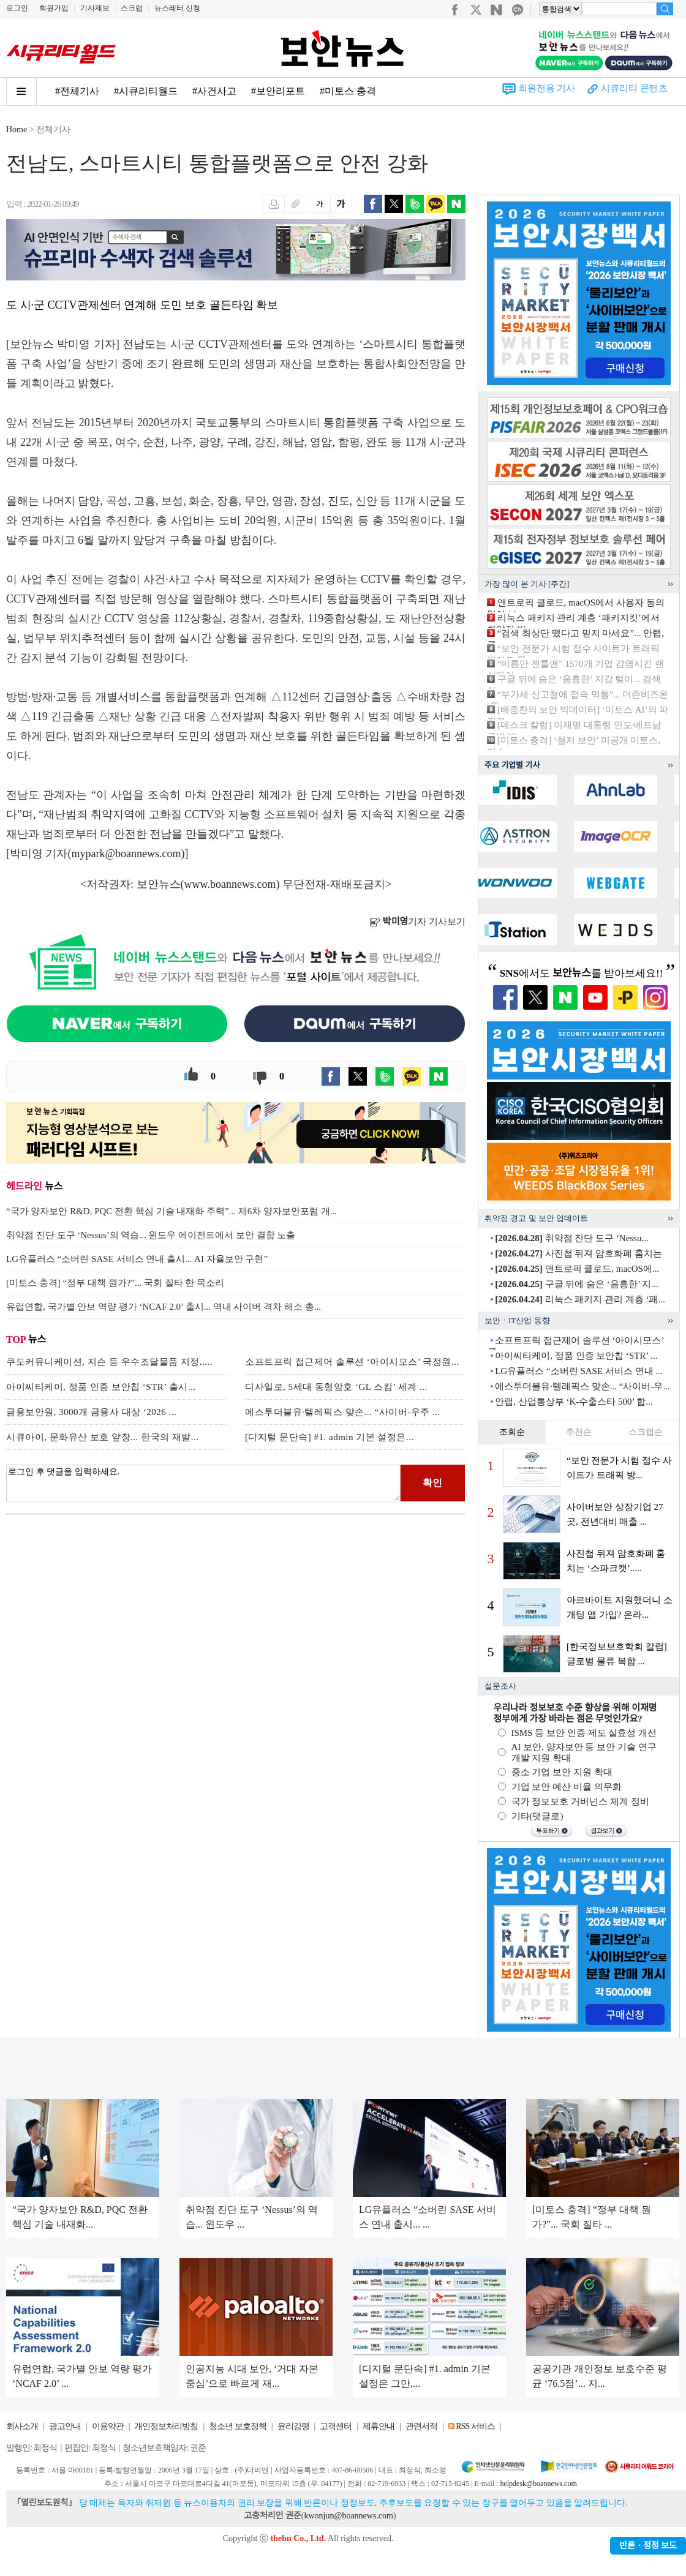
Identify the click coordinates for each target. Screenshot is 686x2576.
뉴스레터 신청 (177, 8)
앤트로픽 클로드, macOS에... (577, 1269)
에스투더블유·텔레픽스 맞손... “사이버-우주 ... (342, 1412)
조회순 (512, 1431)
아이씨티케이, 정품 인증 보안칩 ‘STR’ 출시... (101, 1387)
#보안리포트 (278, 91)
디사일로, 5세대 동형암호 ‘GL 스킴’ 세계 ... (336, 1387)
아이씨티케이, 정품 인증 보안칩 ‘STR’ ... (576, 1356)
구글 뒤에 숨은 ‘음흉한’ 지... (576, 1284)
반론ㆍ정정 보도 (648, 2545)
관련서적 (421, 2426)
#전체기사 (77, 91)
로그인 (17, 8)
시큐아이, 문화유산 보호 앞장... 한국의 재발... (102, 1437)
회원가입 (54, 8)
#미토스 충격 (348, 91)
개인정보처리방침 (166, 2426)
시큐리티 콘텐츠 (634, 88)
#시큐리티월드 (146, 91)
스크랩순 (645, 1431)
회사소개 (22, 2426)
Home (16, 129)
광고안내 (65, 2426)
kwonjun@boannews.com (348, 2515)
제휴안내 (378, 2426)
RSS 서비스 (475, 2426)
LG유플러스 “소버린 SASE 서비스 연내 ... (578, 1371)
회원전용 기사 (547, 88)
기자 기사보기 (417, 921)
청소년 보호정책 (237, 2426)
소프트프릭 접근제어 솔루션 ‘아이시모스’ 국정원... (352, 1362)
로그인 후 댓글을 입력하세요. (203, 1483)
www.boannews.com (230, 884)
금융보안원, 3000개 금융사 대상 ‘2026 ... (91, 1412)
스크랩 (132, 8)
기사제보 (95, 8)
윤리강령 (293, 2426)
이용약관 (108, 2426)
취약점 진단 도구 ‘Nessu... (571, 1238)
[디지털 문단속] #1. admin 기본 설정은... (329, 1437)
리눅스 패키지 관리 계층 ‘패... (580, 1299)
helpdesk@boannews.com (538, 2483)
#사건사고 (214, 91)
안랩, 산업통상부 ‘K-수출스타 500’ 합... (573, 1401)
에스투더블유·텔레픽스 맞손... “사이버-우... (582, 1386)
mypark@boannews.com (126, 853)
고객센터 (336, 2426)
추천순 (579, 1431)
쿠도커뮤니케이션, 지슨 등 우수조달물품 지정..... (109, 1362)
